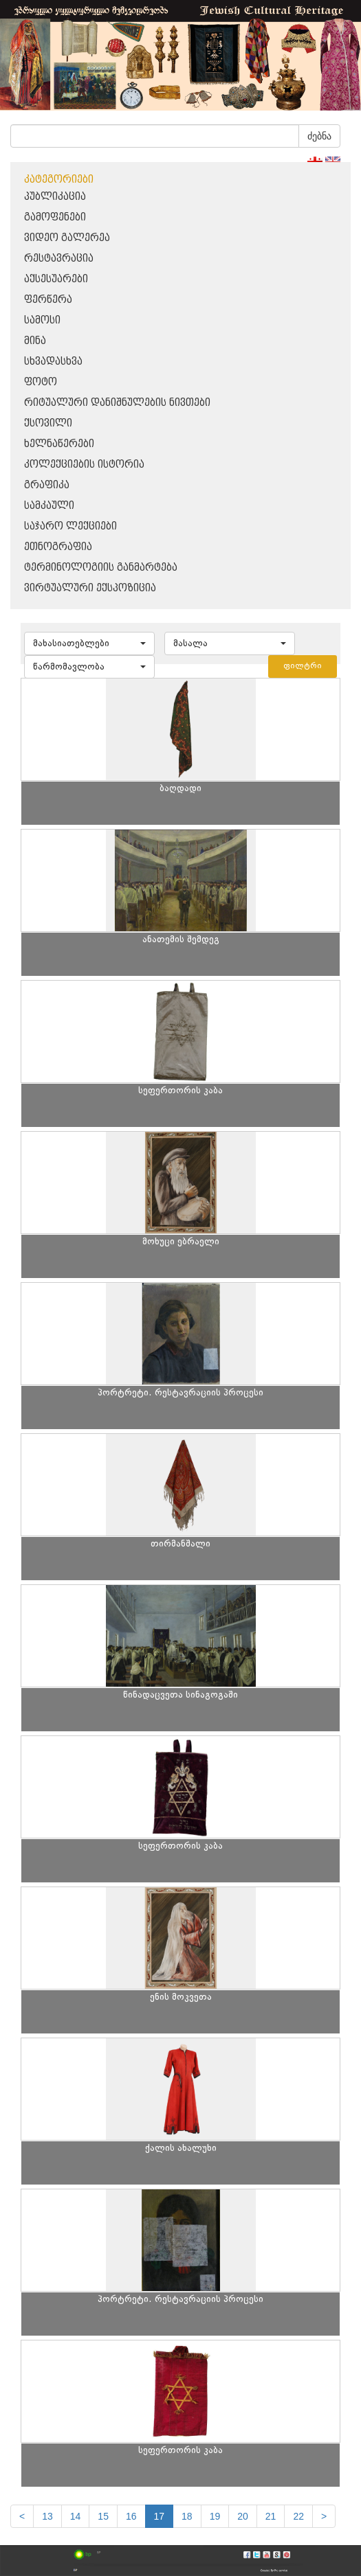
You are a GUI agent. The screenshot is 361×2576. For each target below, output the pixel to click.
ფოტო (40, 382)
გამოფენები (55, 217)
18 (187, 2516)
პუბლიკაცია (55, 197)
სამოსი (42, 320)
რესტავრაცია (59, 258)
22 (298, 2516)
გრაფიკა (46, 485)
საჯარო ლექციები (70, 526)
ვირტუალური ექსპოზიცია (90, 588)
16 (131, 2516)
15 (103, 2516)
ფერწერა (48, 300)
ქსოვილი (48, 423)
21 (270, 2516)
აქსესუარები (56, 279)
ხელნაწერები (59, 444)
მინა (35, 341)
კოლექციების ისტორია (84, 464)
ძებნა (319, 135)
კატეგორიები (59, 179)
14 (75, 2516)
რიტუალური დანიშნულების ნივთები (117, 403)
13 (47, 2516)
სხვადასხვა (53, 361)
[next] (324, 2516)
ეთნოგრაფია (58, 547)
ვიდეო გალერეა (67, 238)
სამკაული (49, 506)
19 (215, 2516)
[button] (89, 643)
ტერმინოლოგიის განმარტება (100, 567)
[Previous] (22, 2516)
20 (242, 2516)
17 (159, 2516)
